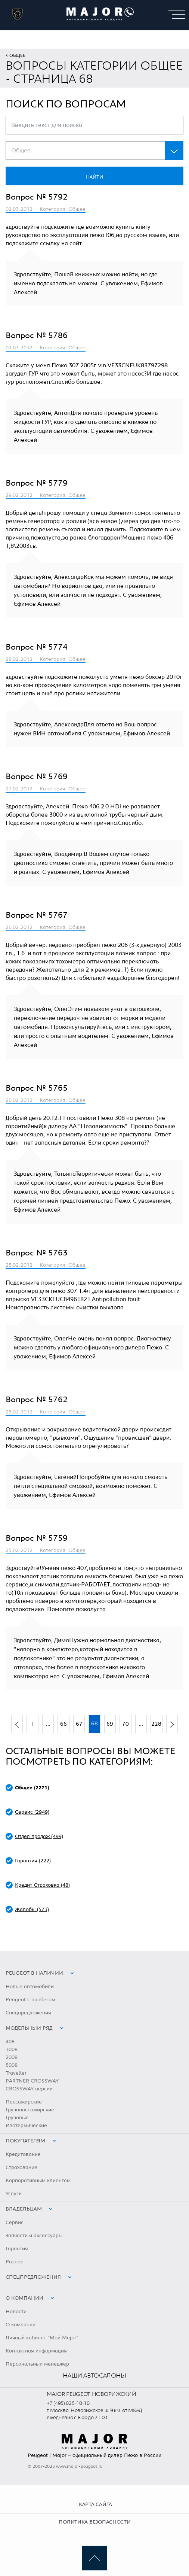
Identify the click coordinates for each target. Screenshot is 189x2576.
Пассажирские (24, 2102)
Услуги (14, 2194)
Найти (94, 177)
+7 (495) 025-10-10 (68, 2403)
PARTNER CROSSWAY (32, 2081)
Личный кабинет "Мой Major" (42, 2338)
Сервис (15, 2223)
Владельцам (24, 2209)
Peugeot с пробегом (30, 2000)
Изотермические (26, 2126)
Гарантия (17, 2249)
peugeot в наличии (34, 1973)
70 (125, 1724)
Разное (15, 2262)
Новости (16, 2312)
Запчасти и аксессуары (34, 2236)
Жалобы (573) (32, 1910)
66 (63, 1724)
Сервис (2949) (32, 1812)
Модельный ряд (29, 2028)
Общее (17, 55)
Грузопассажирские (30, 2110)
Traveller (16, 2073)
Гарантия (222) (33, 1861)
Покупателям (25, 2141)
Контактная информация (36, 2351)
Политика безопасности (94, 2522)
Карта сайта (95, 2504)
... (48, 1724)
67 (79, 1724)
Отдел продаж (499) (39, 1837)
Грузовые (17, 2118)
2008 (12, 2057)
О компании (24, 2298)
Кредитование (23, 2154)
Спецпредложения (28, 2013)
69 (109, 1724)
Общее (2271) (32, 1788)
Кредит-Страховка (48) (42, 1885)
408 (10, 2042)
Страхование (21, 2168)
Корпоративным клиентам (38, 2181)
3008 (12, 2050)
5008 (12, 2065)
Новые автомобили (30, 1987)
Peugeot (38, 2455)
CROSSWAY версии (29, 2089)
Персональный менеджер (37, 2364)
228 (156, 1724)
